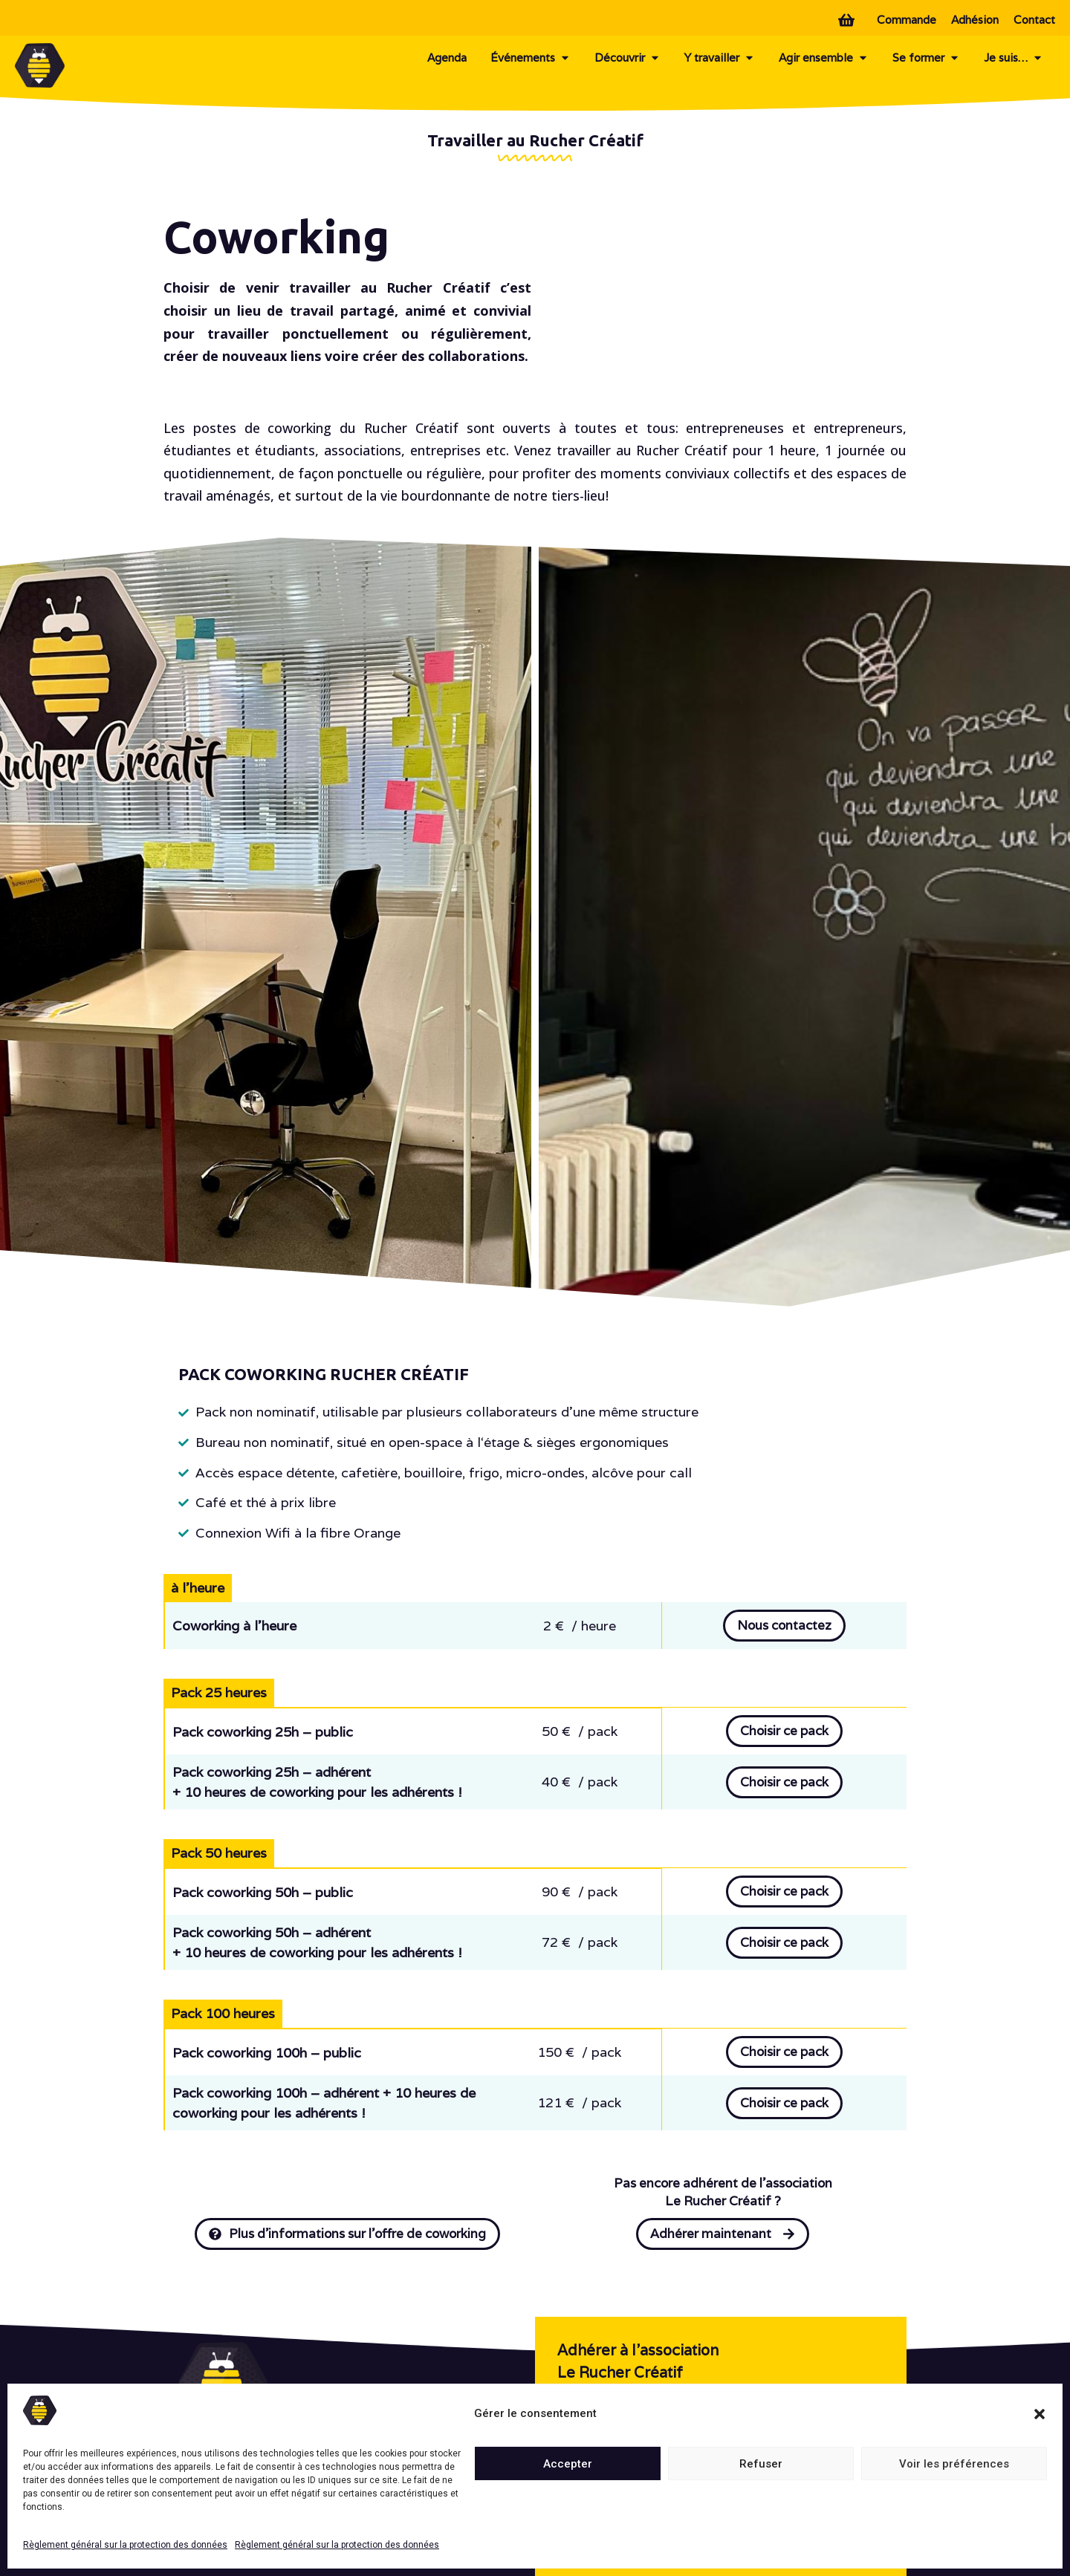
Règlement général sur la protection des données (125, 2545)
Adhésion (975, 20)
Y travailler (719, 58)
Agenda (447, 58)
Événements (530, 58)
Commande (906, 20)
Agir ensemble (824, 58)
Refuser (760, 2464)
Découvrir (627, 58)
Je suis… (1013, 58)
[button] (1039, 2414)
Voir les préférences (954, 2464)
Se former (926, 58)
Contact (1034, 20)
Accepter (567, 2464)
